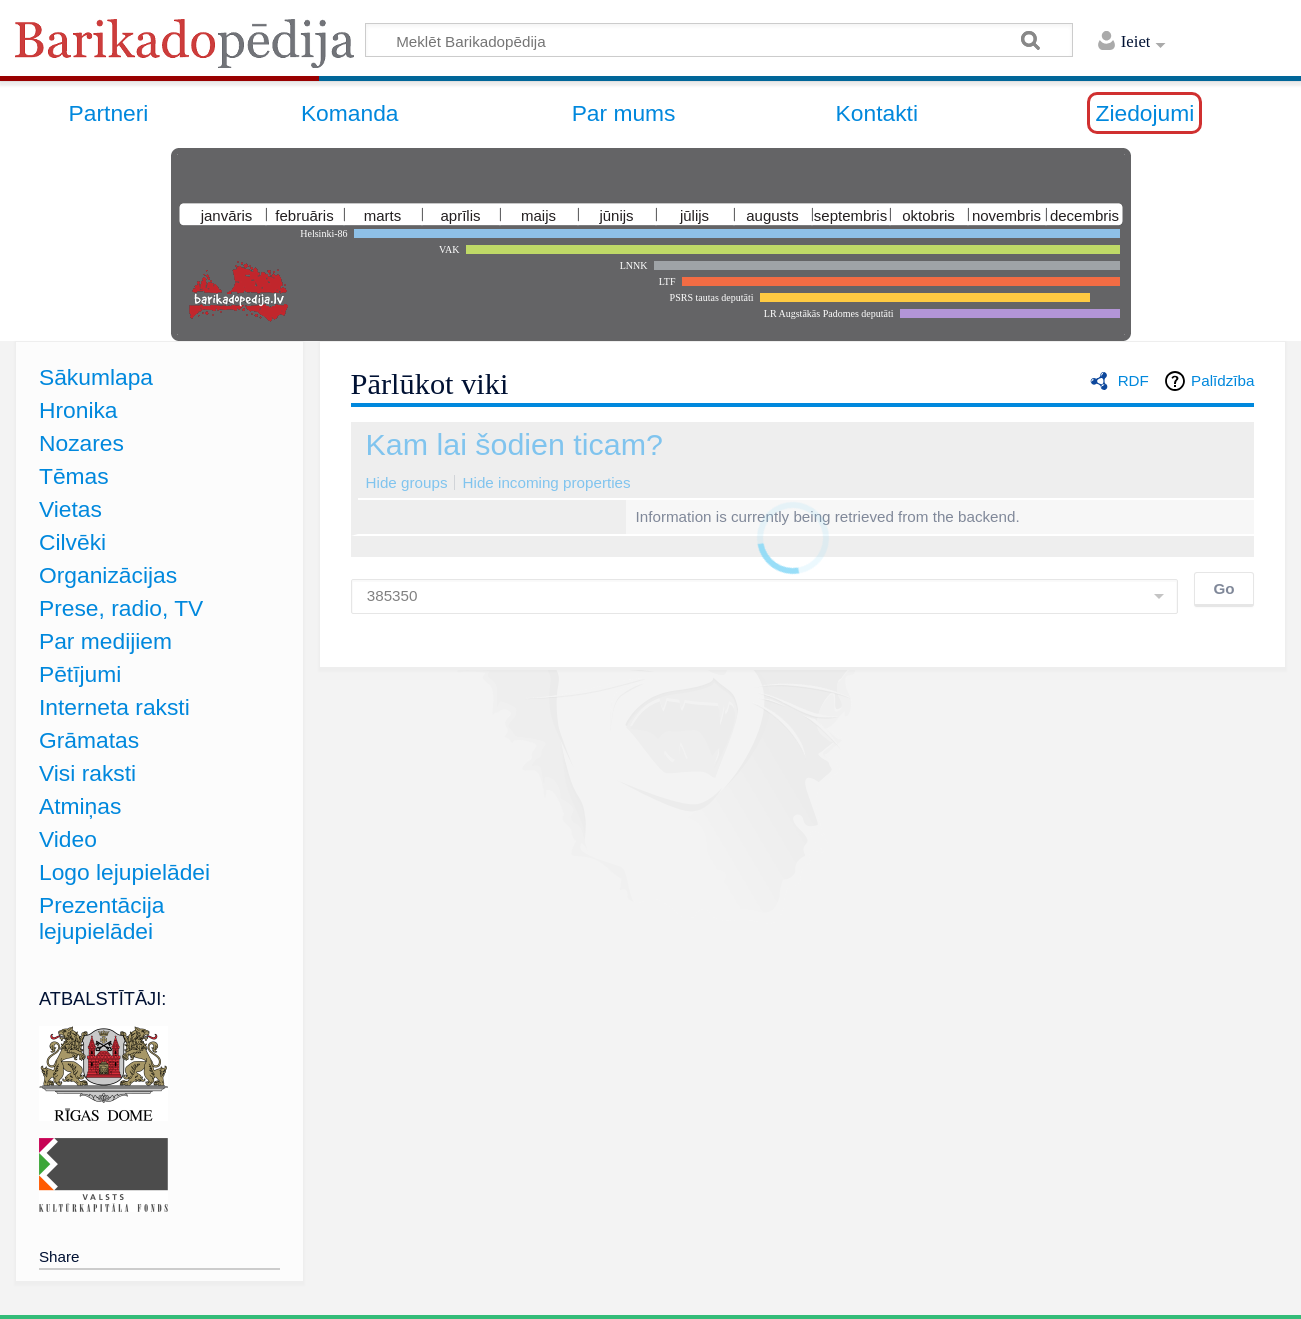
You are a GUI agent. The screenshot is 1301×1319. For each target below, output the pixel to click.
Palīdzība (1222, 380)
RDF (1133, 380)
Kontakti (877, 113)
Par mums (624, 113)
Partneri (109, 113)
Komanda (350, 113)
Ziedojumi (1144, 113)
